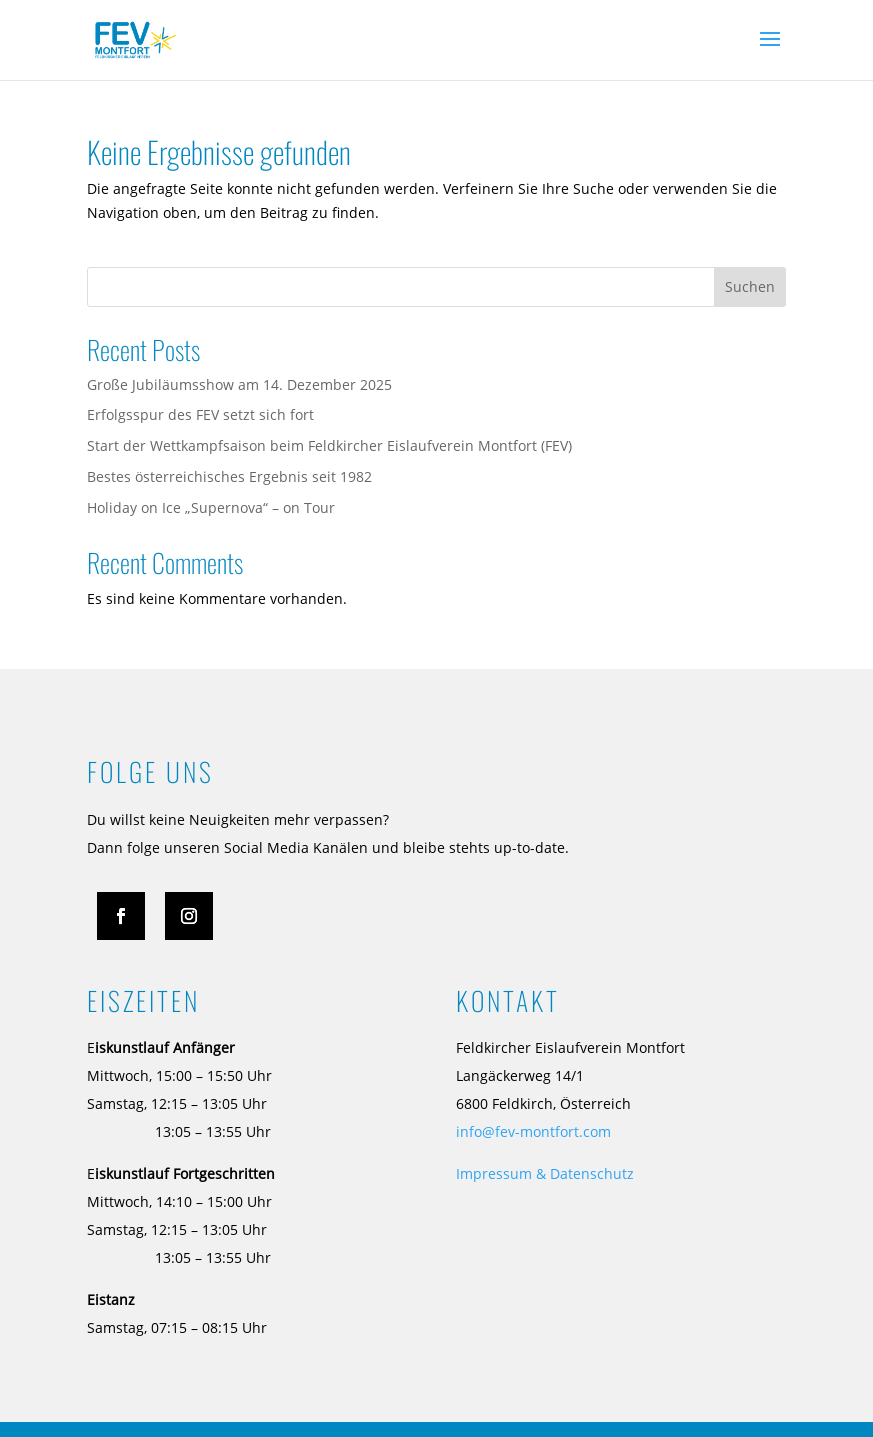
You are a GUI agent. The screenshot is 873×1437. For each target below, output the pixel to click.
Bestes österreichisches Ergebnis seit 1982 (229, 476)
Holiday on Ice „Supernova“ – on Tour (211, 507)
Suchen (750, 286)
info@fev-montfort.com (533, 1131)
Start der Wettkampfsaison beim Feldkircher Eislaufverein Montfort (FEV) (329, 445)
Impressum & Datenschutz (545, 1173)
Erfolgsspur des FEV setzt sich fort (200, 414)
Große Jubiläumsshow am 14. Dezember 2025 (239, 384)
